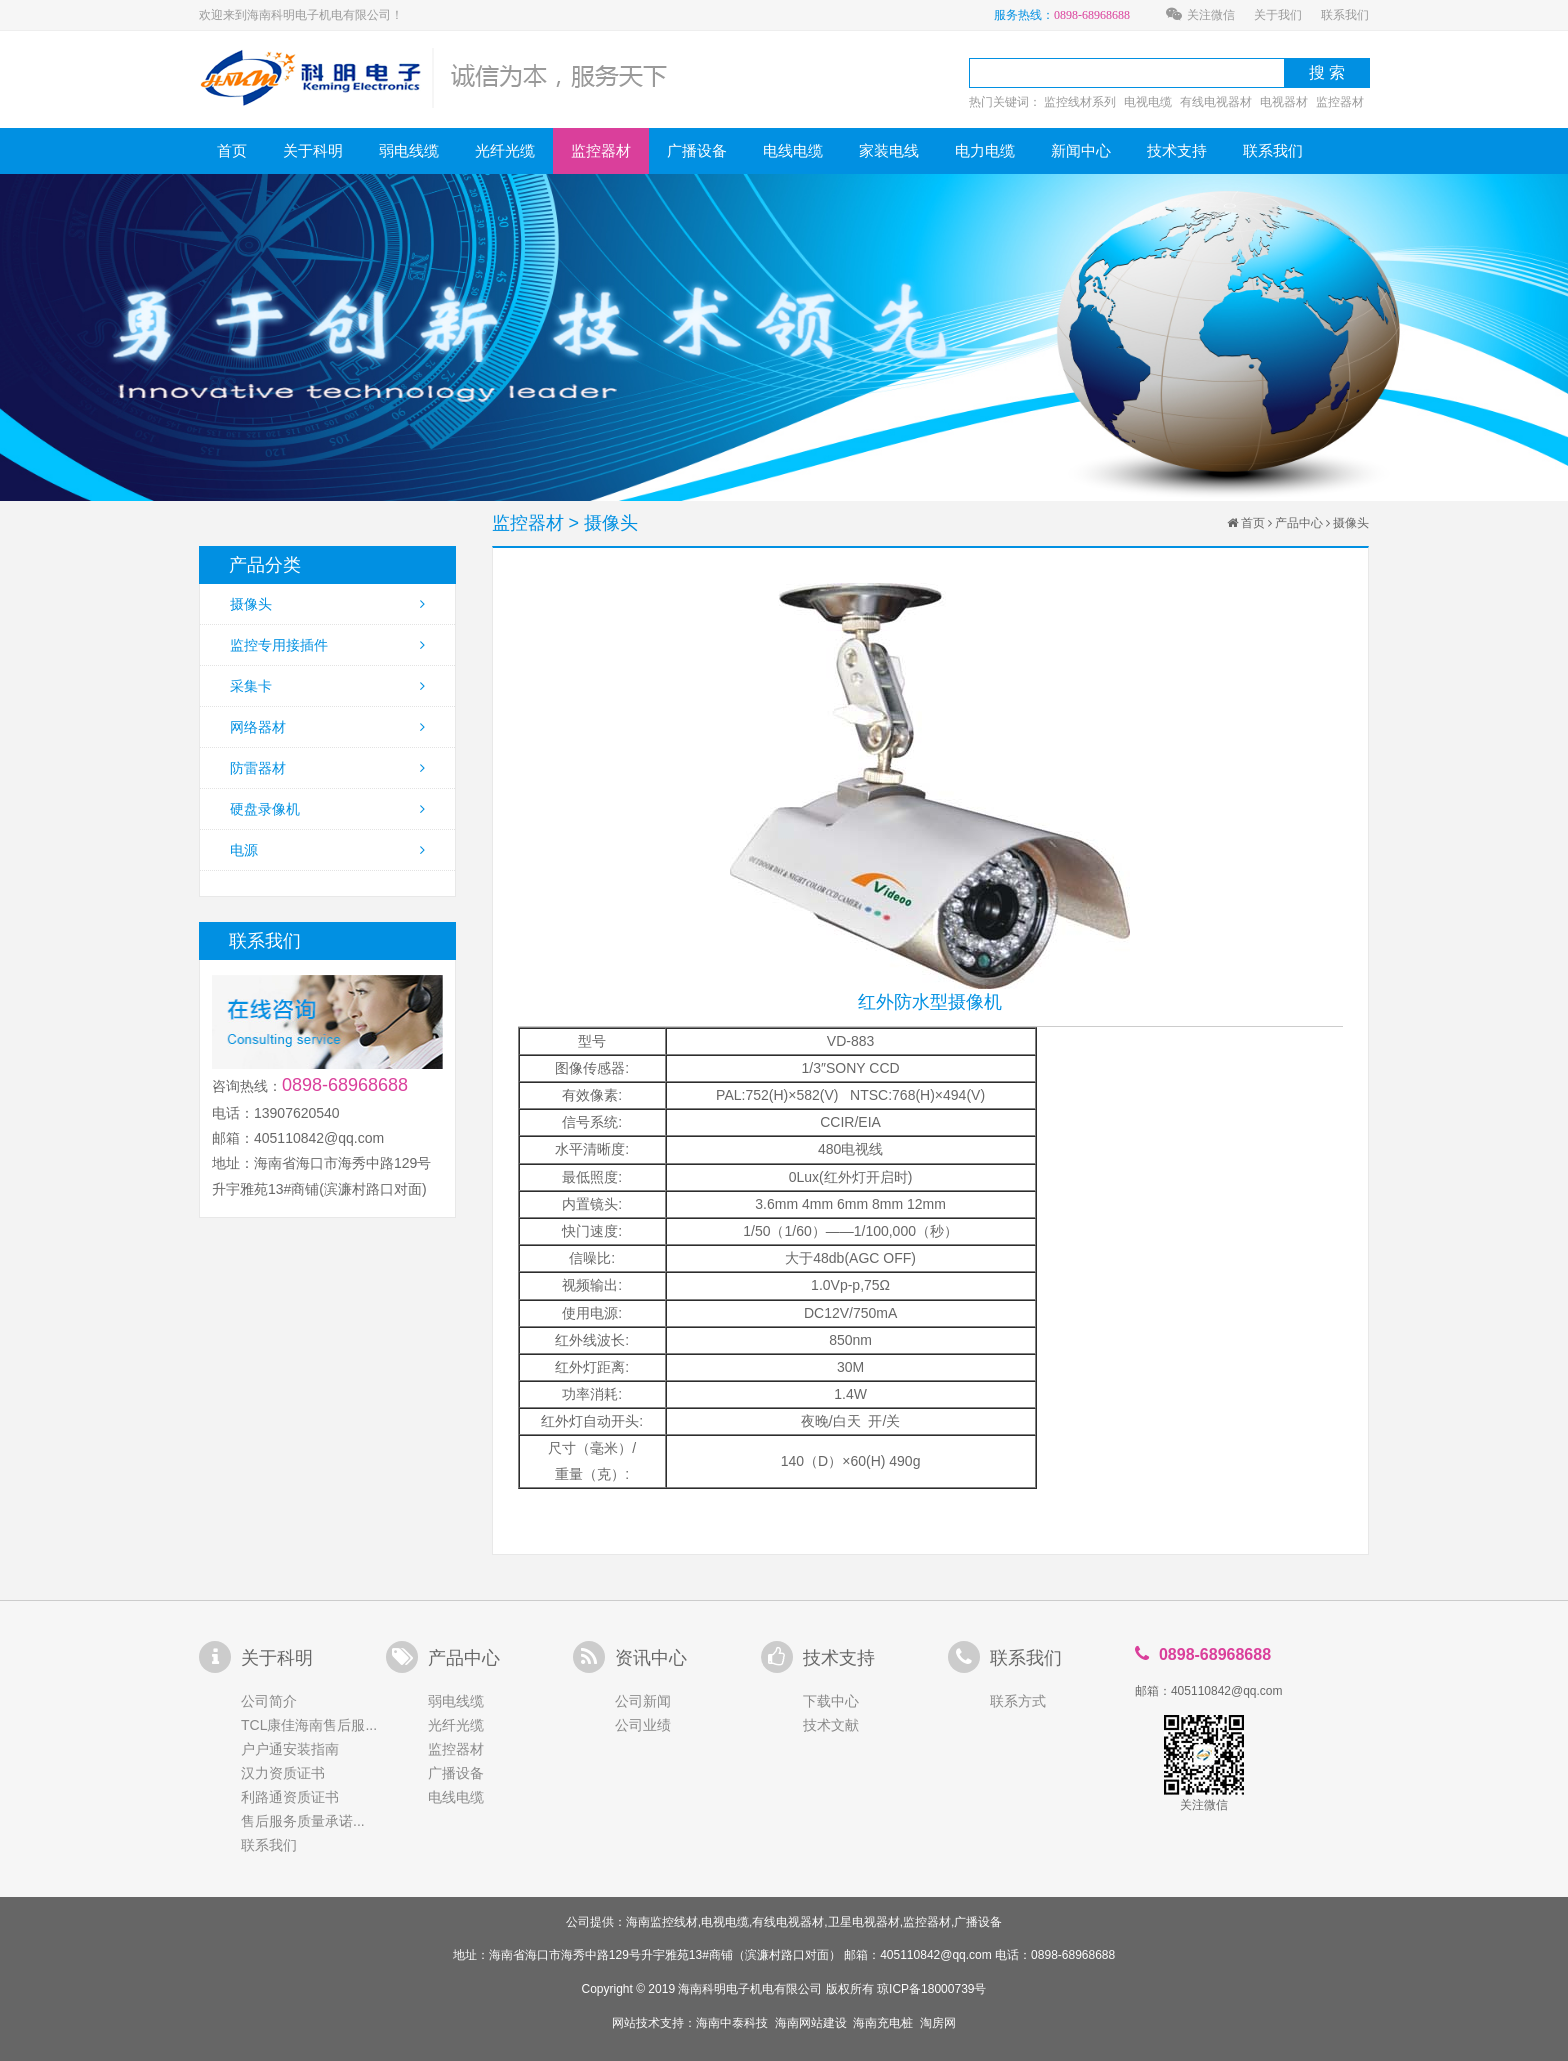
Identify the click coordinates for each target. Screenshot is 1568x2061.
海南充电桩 (883, 2023)
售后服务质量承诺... (303, 1821)
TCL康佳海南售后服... (309, 1725)
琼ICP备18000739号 (931, 1989)
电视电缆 (1148, 102)
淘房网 (938, 2023)
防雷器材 (327, 768)
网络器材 (327, 727)
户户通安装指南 (290, 1749)
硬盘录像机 (327, 809)
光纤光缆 (505, 150)
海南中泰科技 (732, 2023)
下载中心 (831, 1701)
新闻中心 (1081, 150)
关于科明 (313, 150)
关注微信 (1200, 15)
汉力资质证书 (283, 1773)
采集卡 (327, 686)
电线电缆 (793, 150)
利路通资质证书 (290, 1797)
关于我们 (1278, 15)
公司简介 (269, 1701)
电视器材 (1284, 102)
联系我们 (1345, 15)
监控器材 (1340, 102)
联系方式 (1018, 1701)
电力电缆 (985, 150)
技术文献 (831, 1725)
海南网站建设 (811, 2023)
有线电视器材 (1216, 102)
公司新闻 (643, 1701)
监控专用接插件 (327, 645)
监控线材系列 (1080, 102)
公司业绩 (643, 1725)
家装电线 (889, 150)
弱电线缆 (409, 150)
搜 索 (1327, 72)
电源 (327, 850)
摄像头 (327, 604)
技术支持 (1177, 150)
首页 (232, 150)
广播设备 (697, 150)
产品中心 (1299, 523)
